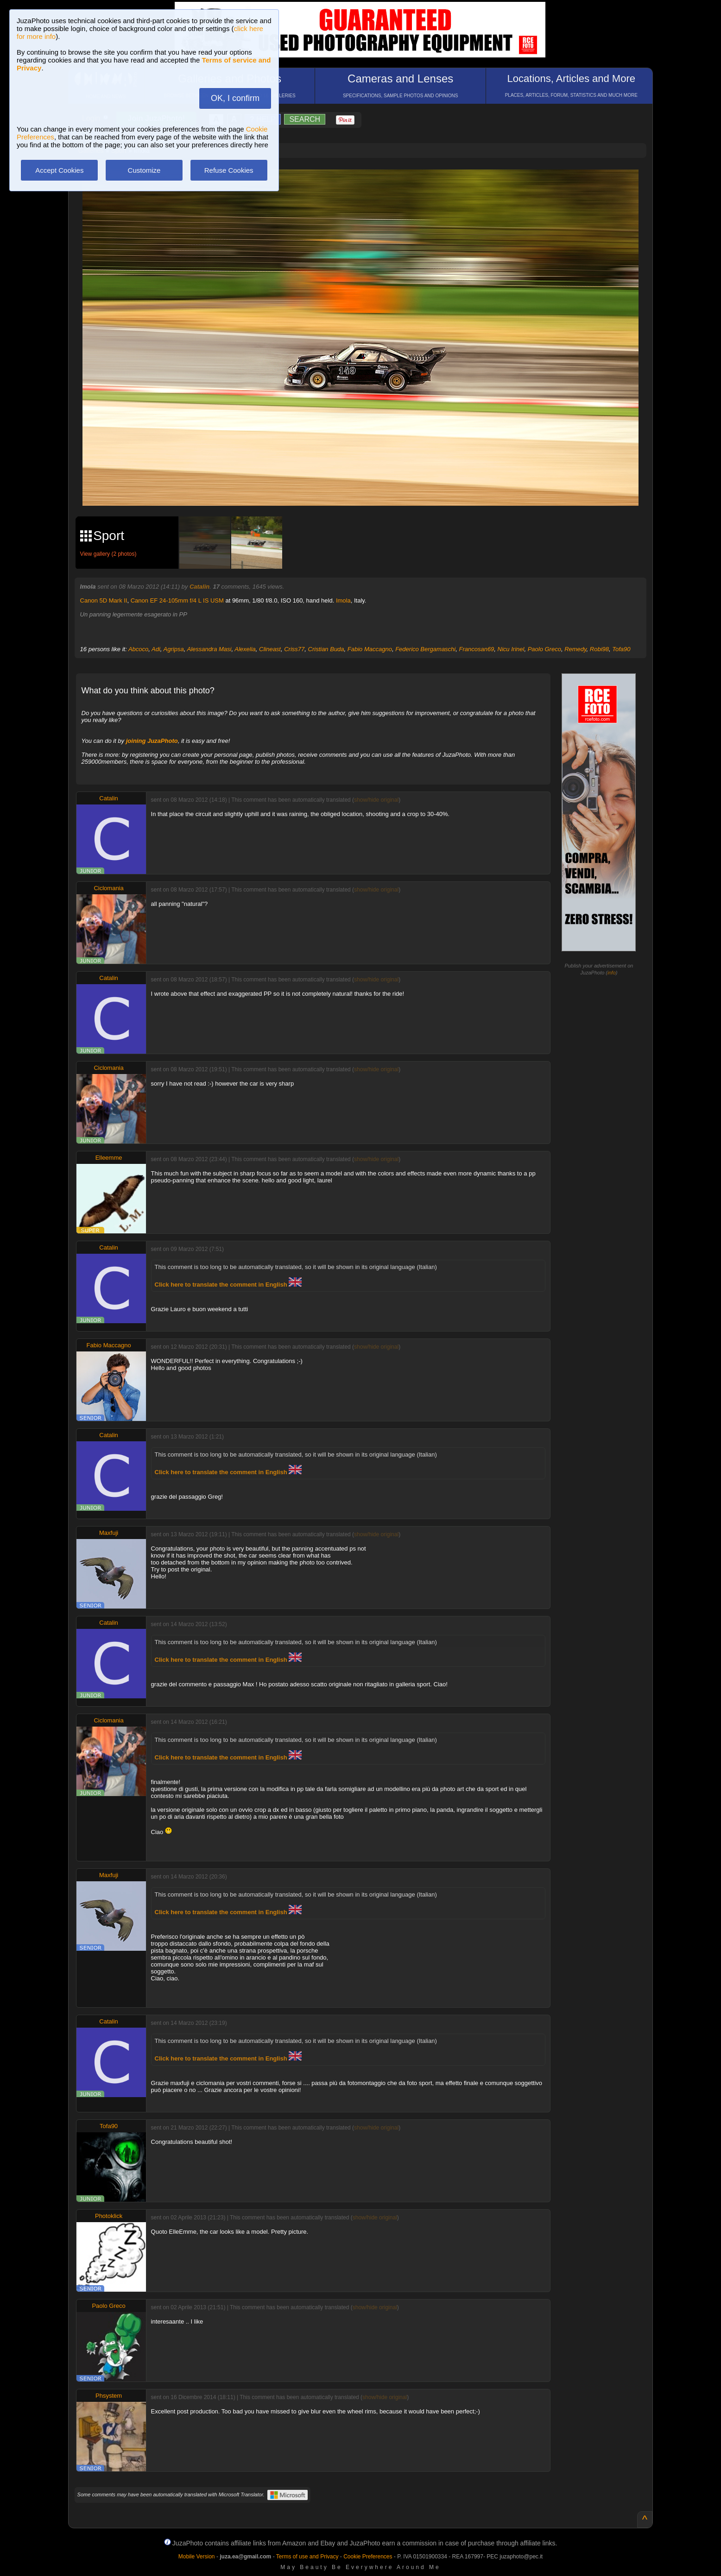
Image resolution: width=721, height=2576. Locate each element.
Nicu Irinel (511, 649)
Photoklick (108, 2215)
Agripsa (174, 649)
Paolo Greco (544, 649)
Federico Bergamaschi (425, 649)
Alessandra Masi (209, 649)
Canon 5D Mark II (103, 600)
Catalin (199, 586)
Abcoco (138, 649)
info (611, 972)
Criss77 (294, 649)
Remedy (575, 649)
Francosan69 (476, 649)
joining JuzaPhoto (152, 740)
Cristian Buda (326, 649)
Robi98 (599, 649)
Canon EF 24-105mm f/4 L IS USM (177, 600)
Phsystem (108, 2395)
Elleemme (108, 1157)
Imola (343, 600)
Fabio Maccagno (370, 649)
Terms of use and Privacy (307, 2556)
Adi (156, 649)
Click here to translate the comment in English (228, 1284)
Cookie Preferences (367, 2556)
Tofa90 (621, 649)
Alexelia (245, 649)
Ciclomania (108, 888)
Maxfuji (108, 1532)
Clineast (270, 649)
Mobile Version (196, 2556)
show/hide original (376, 800)
